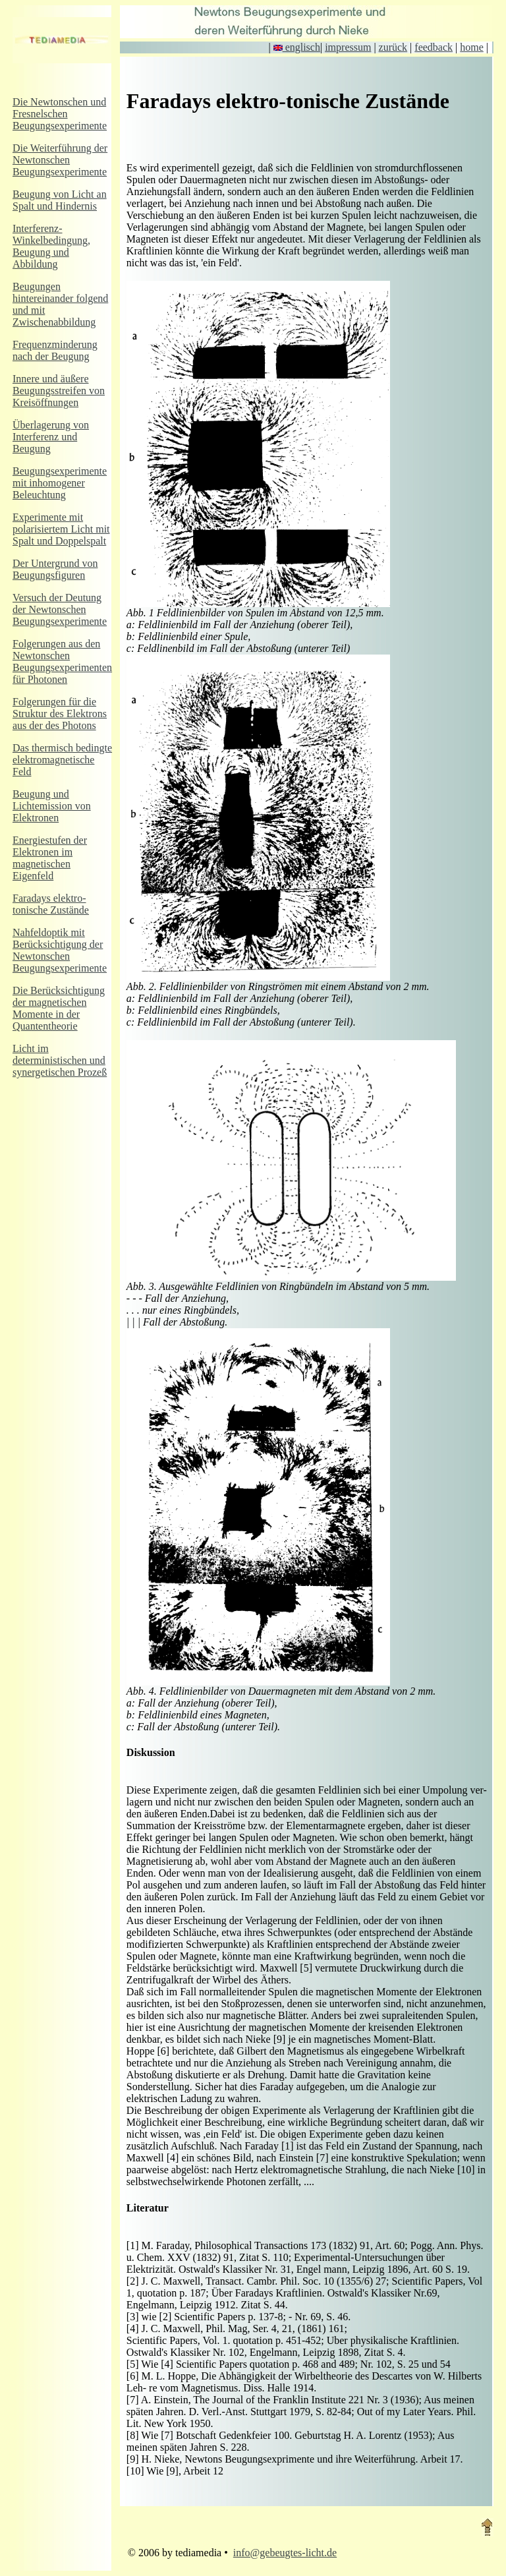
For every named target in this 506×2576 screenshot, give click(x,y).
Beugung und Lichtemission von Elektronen (52, 805)
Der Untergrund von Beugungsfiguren (55, 569)
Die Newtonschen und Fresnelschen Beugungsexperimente (60, 113)
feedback (433, 47)
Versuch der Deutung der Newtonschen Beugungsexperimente (60, 609)
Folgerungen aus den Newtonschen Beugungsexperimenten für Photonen (62, 661)
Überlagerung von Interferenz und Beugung (51, 436)
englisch (296, 47)
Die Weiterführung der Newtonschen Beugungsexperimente (60, 159)
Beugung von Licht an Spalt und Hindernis (60, 200)
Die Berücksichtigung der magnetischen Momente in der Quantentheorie (59, 1008)
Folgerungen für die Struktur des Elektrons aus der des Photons (60, 713)
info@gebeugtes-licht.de (285, 2552)
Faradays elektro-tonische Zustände (51, 904)
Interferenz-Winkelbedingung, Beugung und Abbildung (51, 246)
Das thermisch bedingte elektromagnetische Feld (62, 759)
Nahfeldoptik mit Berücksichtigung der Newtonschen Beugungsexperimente (60, 950)
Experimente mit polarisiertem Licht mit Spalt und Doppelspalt (61, 529)
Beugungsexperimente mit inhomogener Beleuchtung (60, 482)
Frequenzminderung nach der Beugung (55, 350)
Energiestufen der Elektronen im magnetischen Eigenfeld (50, 857)
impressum (348, 47)
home (472, 47)
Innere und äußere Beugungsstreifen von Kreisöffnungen (59, 390)
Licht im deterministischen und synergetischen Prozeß (60, 1060)
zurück (393, 47)
